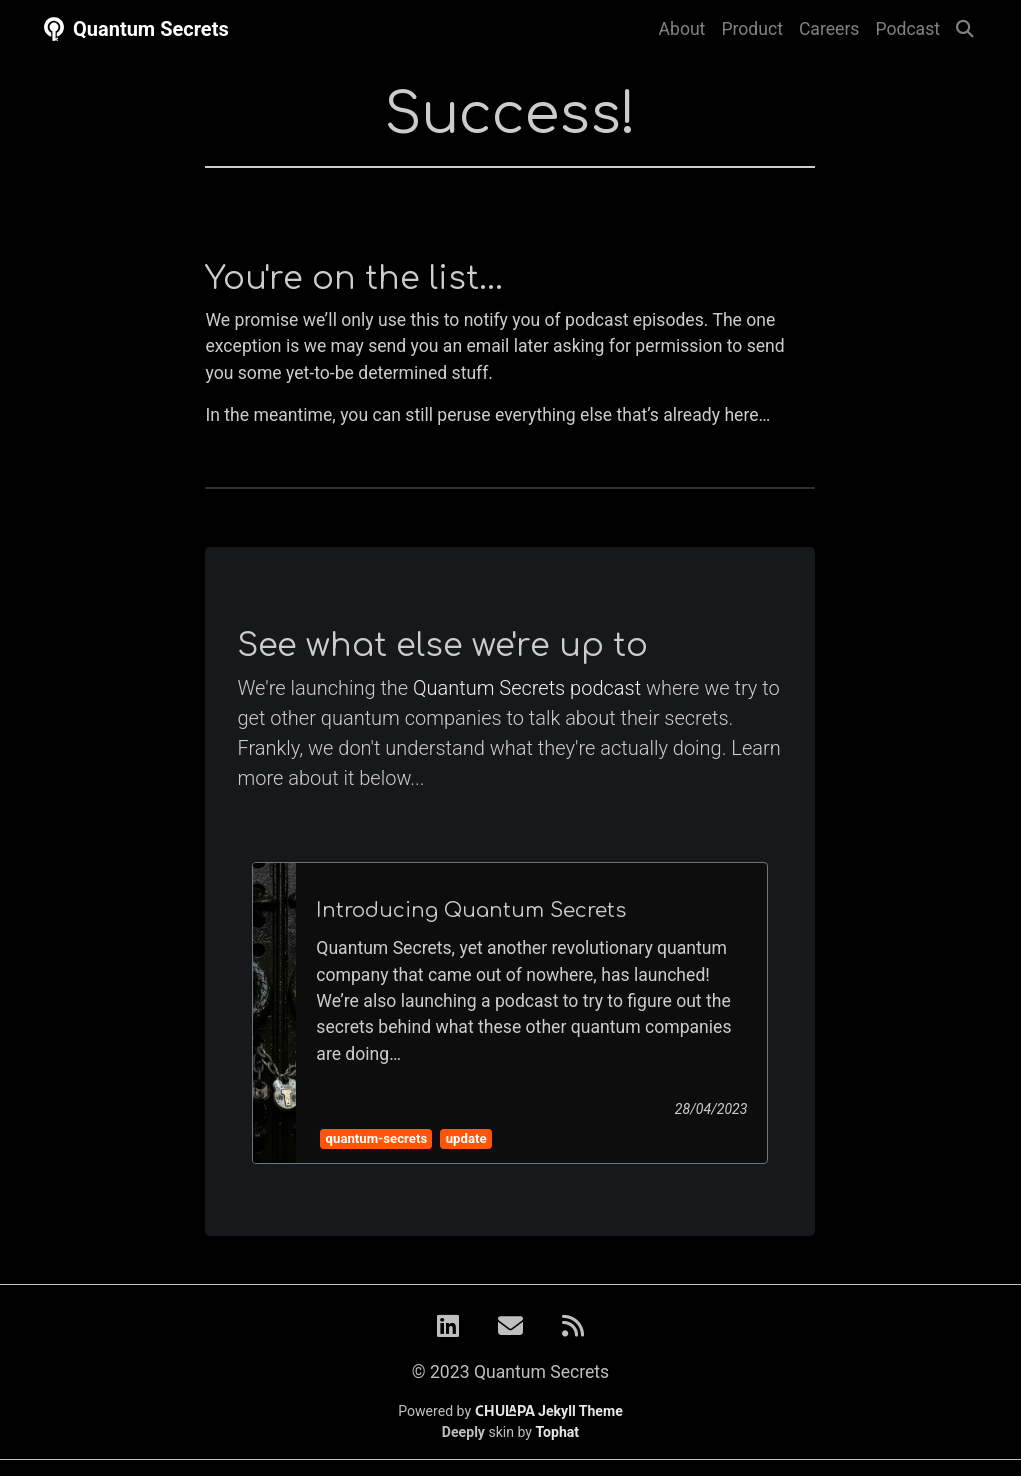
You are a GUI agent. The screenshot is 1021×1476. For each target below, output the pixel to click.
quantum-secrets (377, 1138)
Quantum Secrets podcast (527, 688)
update (466, 1138)
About (682, 29)
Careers (829, 29)
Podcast (907, 29)
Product (752, 29)
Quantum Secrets (134, 29)
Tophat (558, 1432)
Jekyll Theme (549, 1411)
